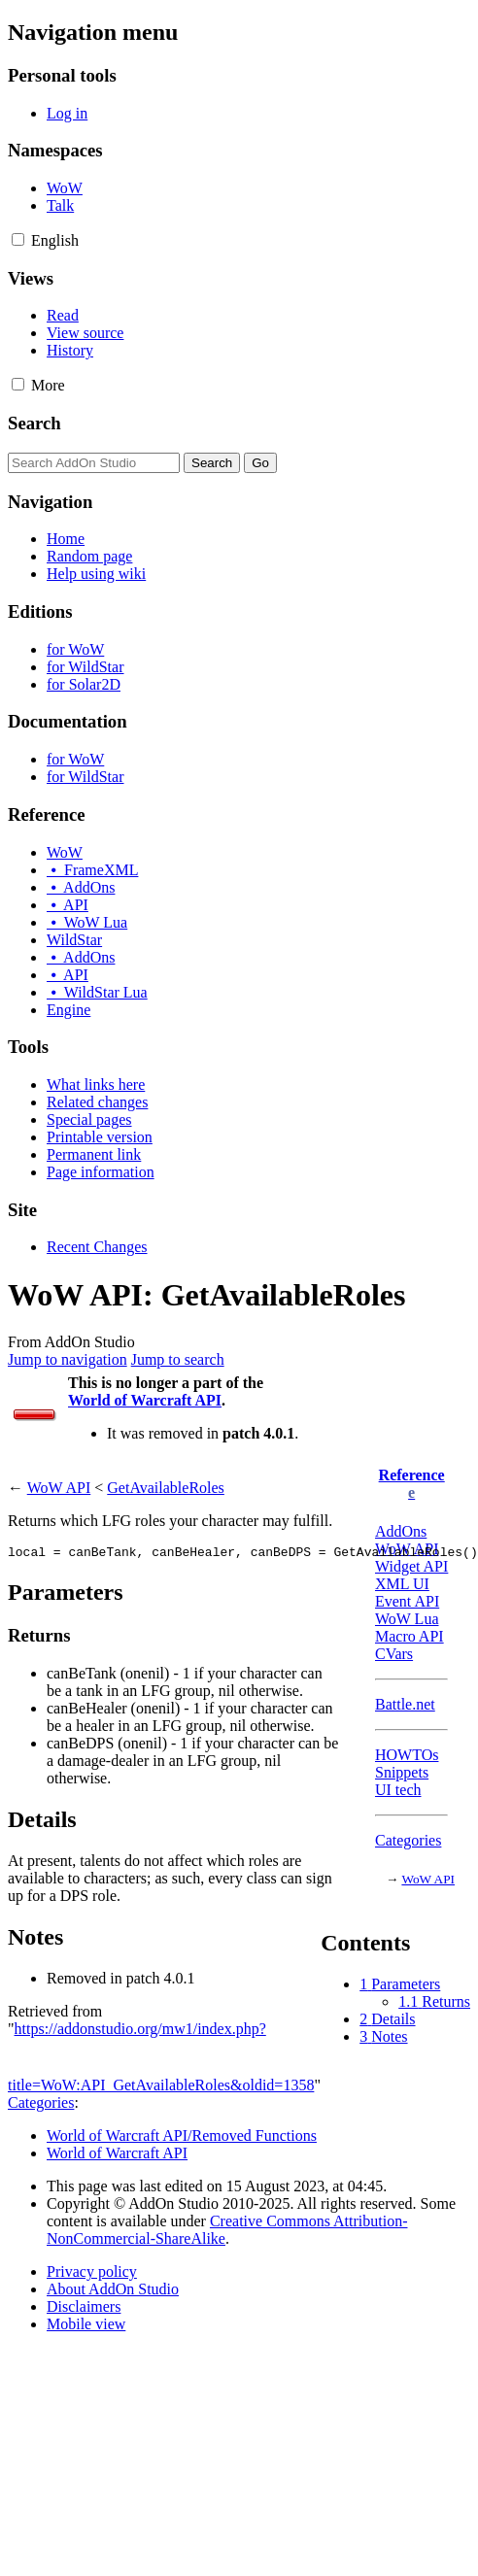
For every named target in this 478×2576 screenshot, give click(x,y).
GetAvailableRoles (165, 1487)
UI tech (398, 1789)
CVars (394, 1653)
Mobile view (86, 2324)
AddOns (401, 1531)
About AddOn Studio (113, 2289)
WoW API (428, 1879)
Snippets (401, 1772)
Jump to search (177, 1359)
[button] (18, 239)
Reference (412, 1475)
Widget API (411, 1566)
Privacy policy (92, 2271)
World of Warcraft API (145, 1400)
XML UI (402, 1584)
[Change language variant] (55, 240)
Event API (407, 1601)
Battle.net (405, 1704)
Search (34, 423)
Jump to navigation (67, 1359)
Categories (408, 1840)
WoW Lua (407, 1618)
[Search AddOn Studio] (94, 463)
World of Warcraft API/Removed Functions (182, 2135)
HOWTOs (406, 1754)
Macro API (409, 1636)
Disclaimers (83, 2306)
